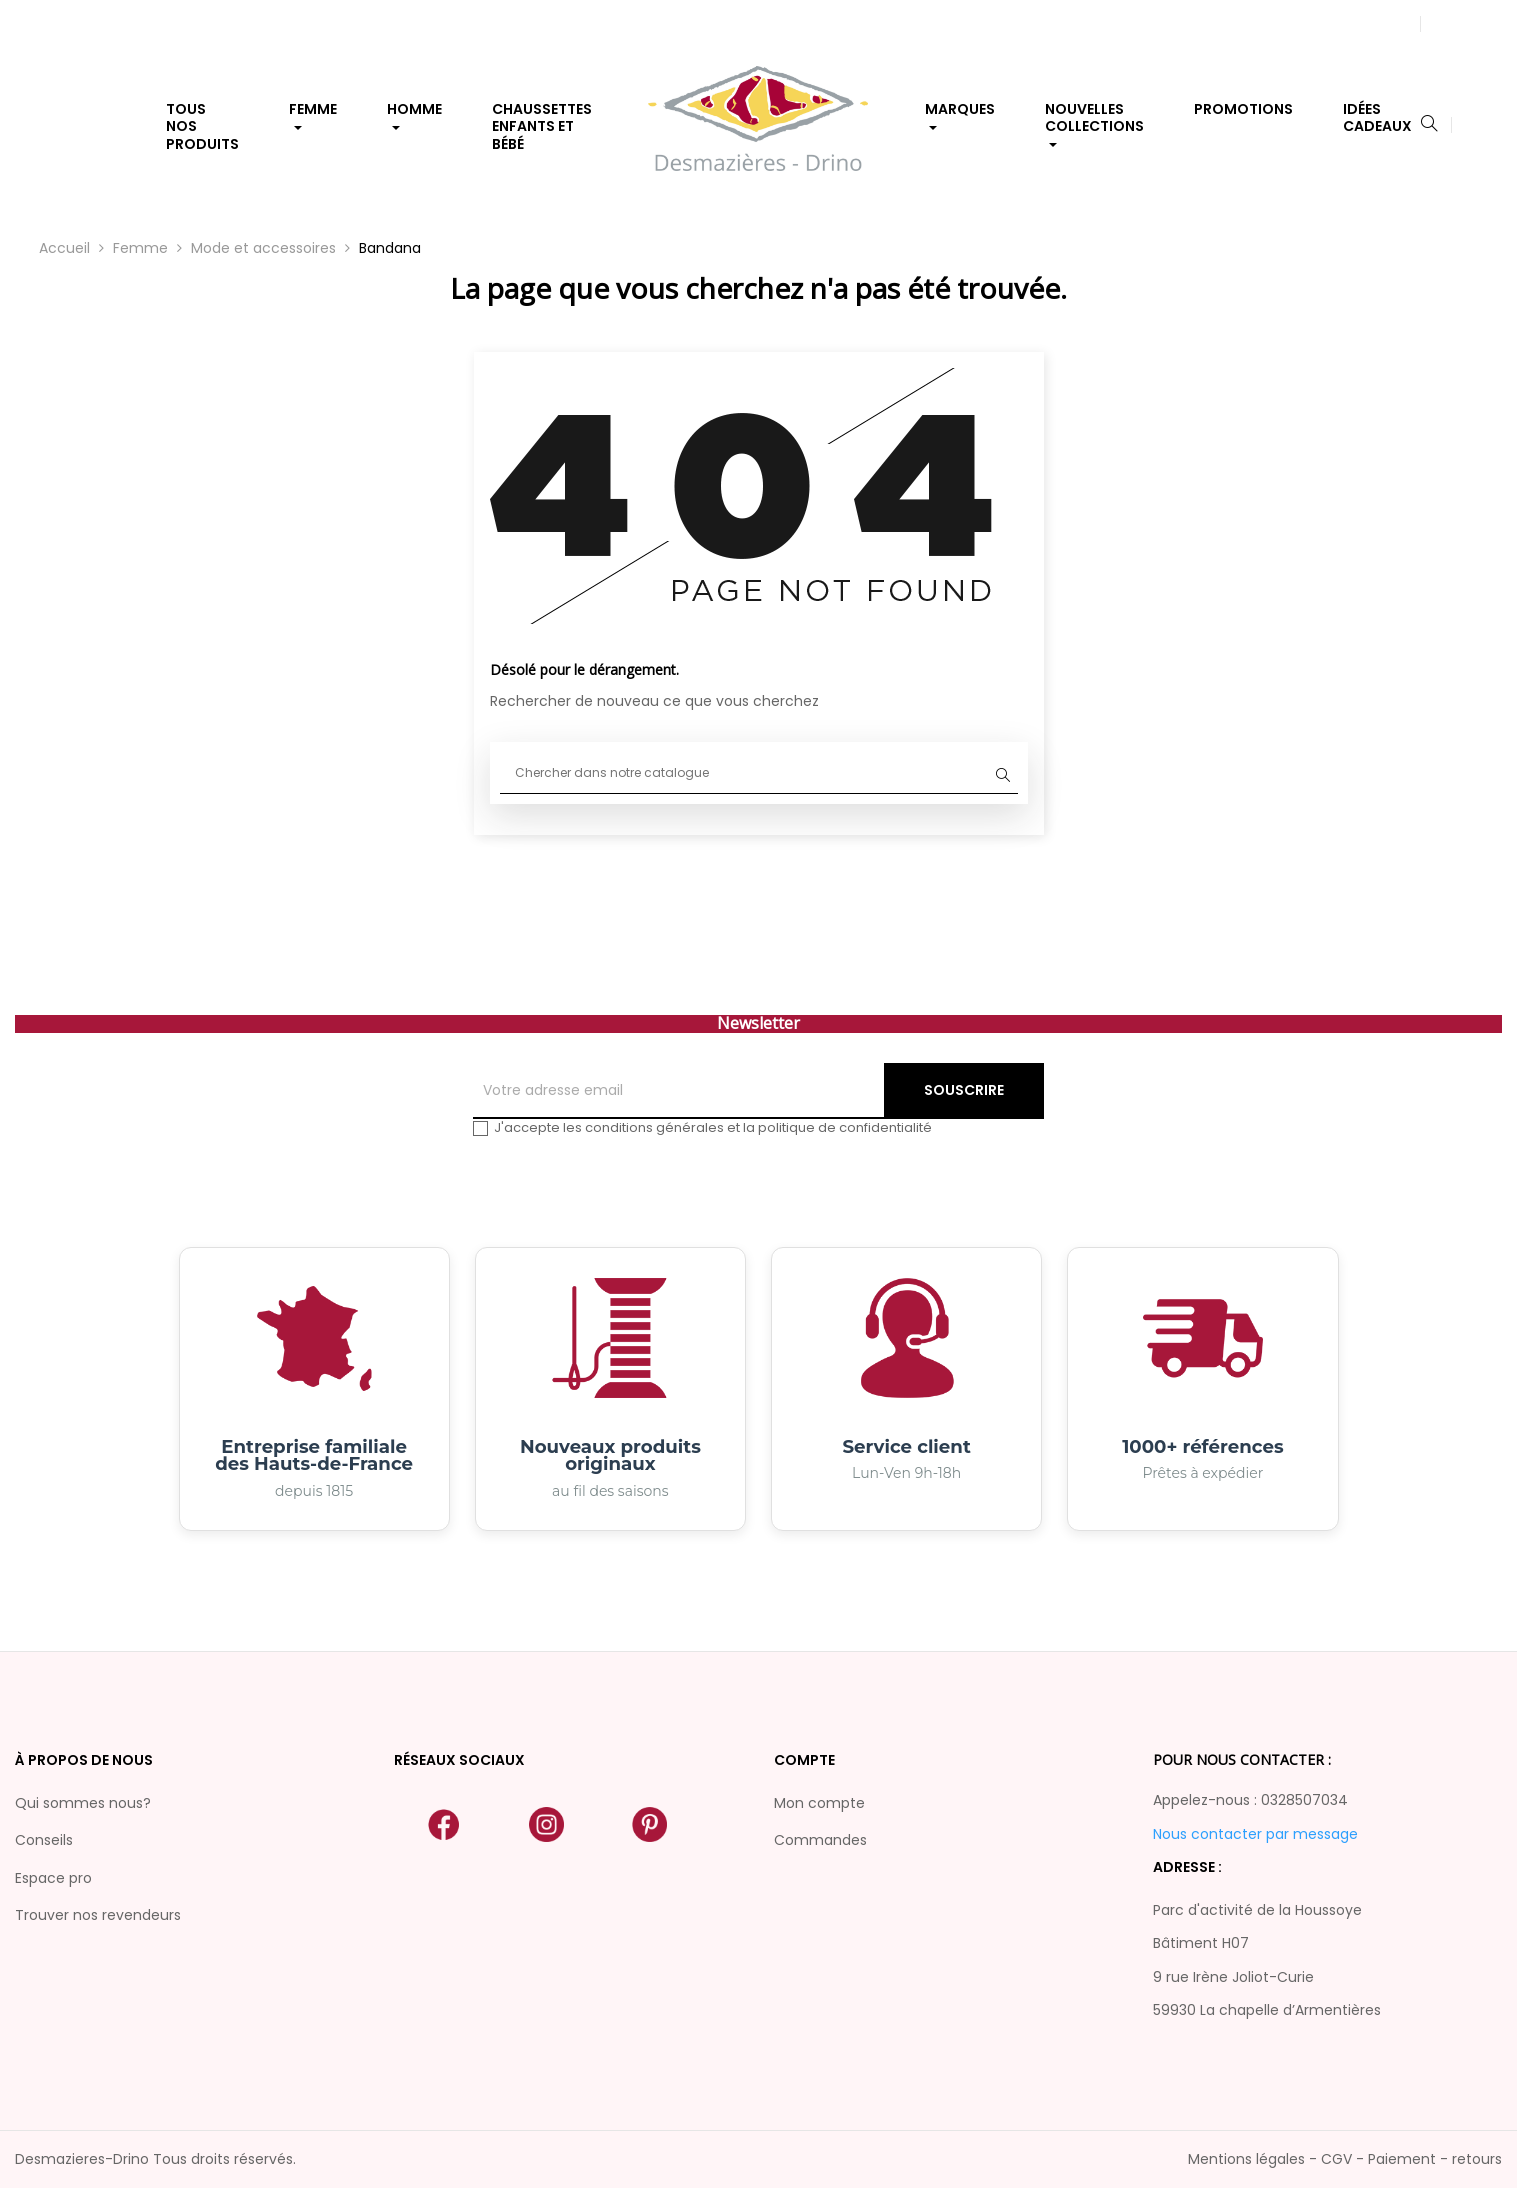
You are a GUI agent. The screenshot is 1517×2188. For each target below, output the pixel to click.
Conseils (44, 1840)
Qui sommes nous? (83, 1803)
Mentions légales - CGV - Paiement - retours (1345, 2159)
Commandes (820, 1840)
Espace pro (53, 1878)
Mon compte (819, 1803)
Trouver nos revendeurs (98, 1915)
